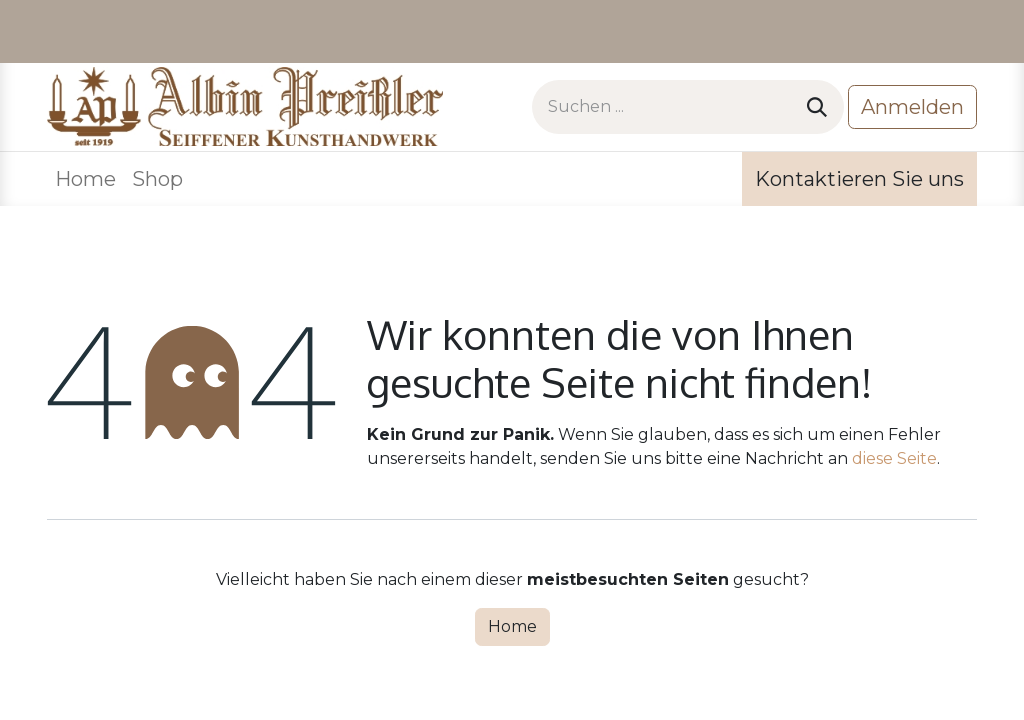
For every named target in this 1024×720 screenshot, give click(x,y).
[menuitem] (85, 179)
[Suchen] (817, 107)
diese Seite (894, 458)
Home (512, 626)
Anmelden (912, 107)
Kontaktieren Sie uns (859, 179)
